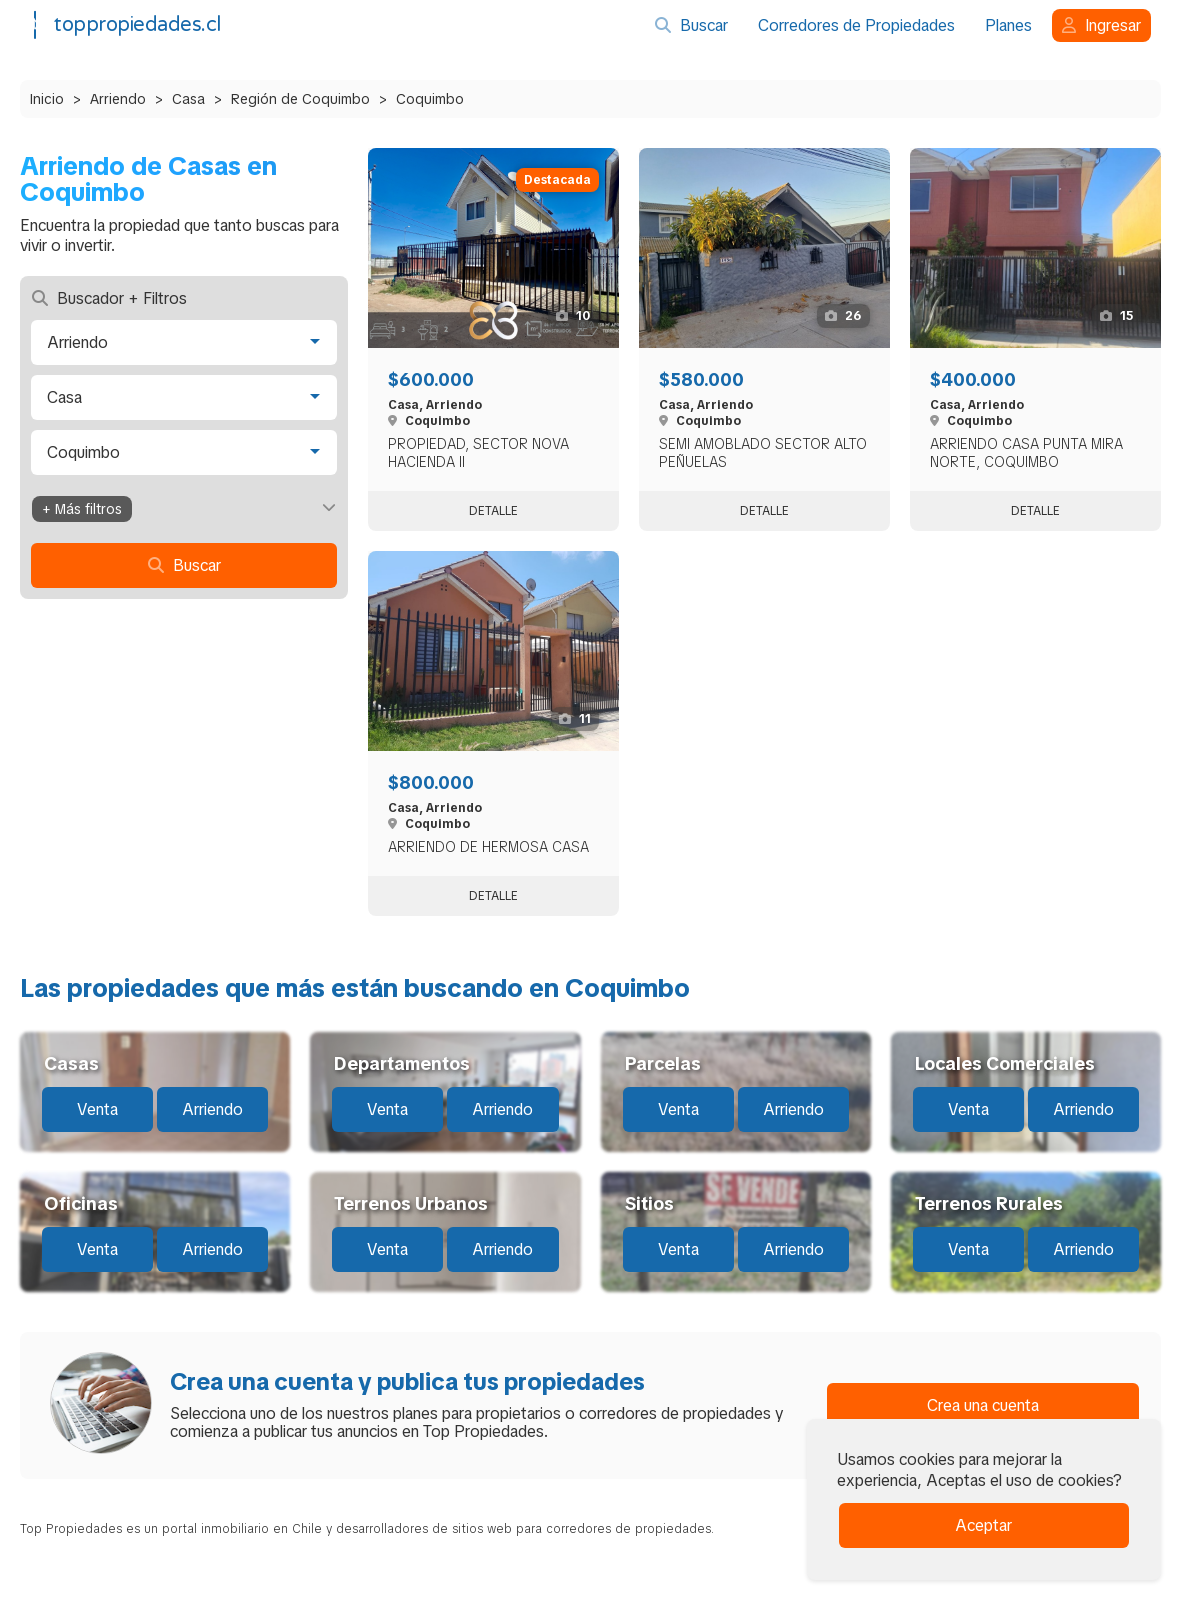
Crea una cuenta (983, 1405)
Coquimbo (430, 99)
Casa (188, 99)
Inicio (47, 99)
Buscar (691, 25)
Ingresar (1101, 25)
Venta (97, 1109)
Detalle (493, 511)
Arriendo (118, 99)
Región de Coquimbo (300, 99)
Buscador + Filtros (109, 298)
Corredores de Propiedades (856, 25)
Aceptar (983, 1525)
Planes (1008, 25)
